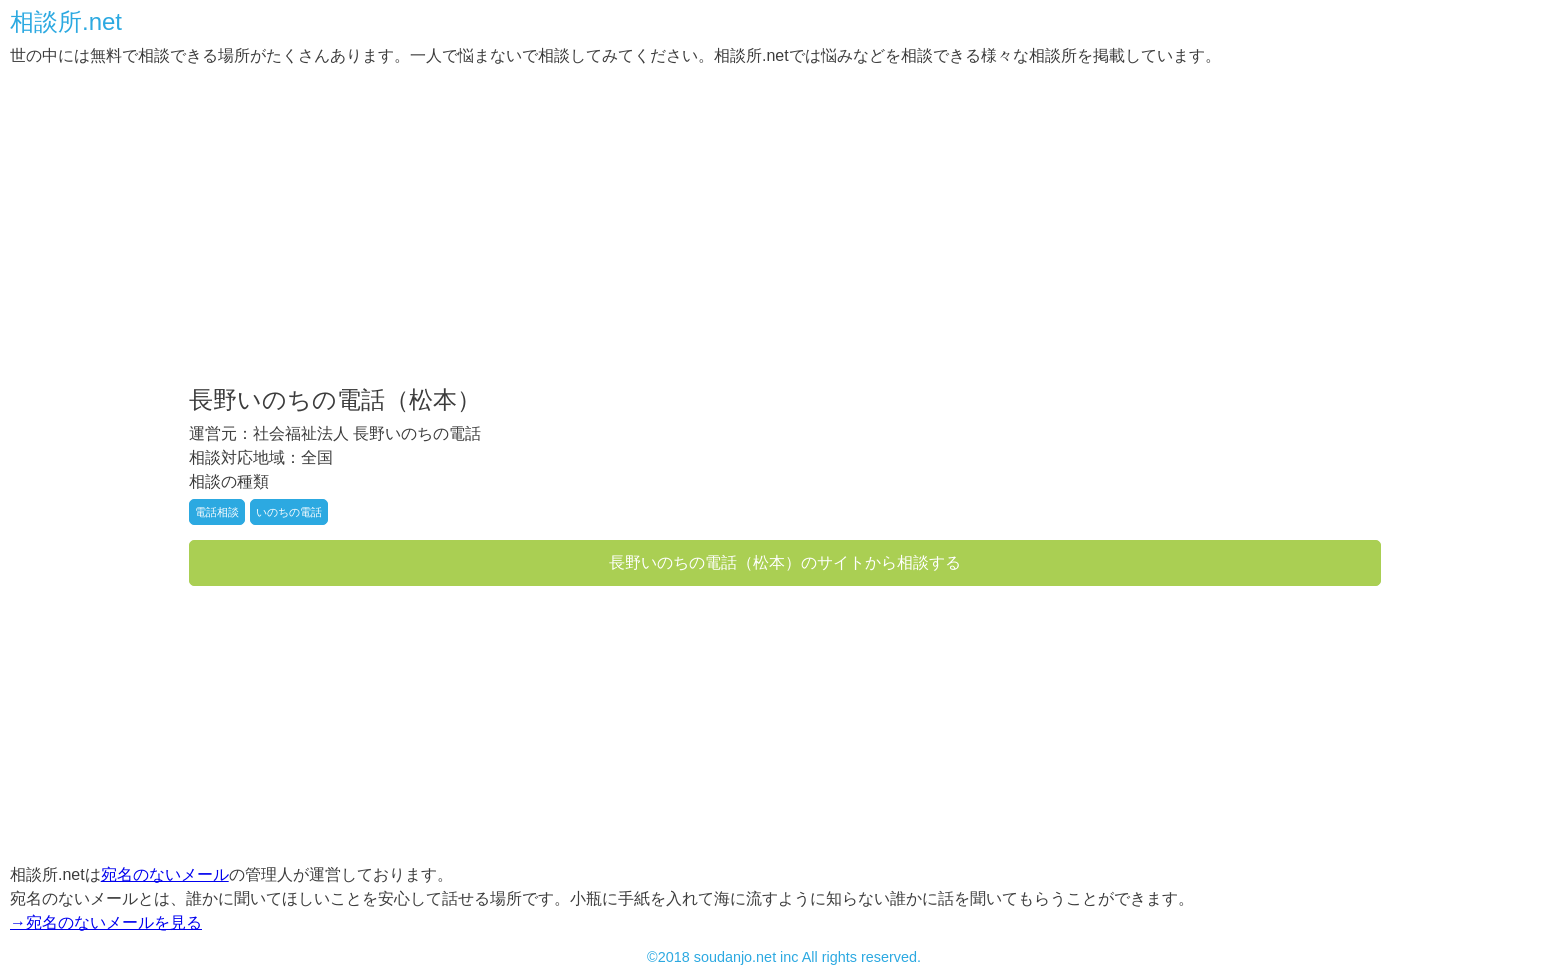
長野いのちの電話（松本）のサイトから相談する (785, 562)
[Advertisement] (610, 228)
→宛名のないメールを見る (106, 922)
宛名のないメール (165, 874)
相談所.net (66, 22)
